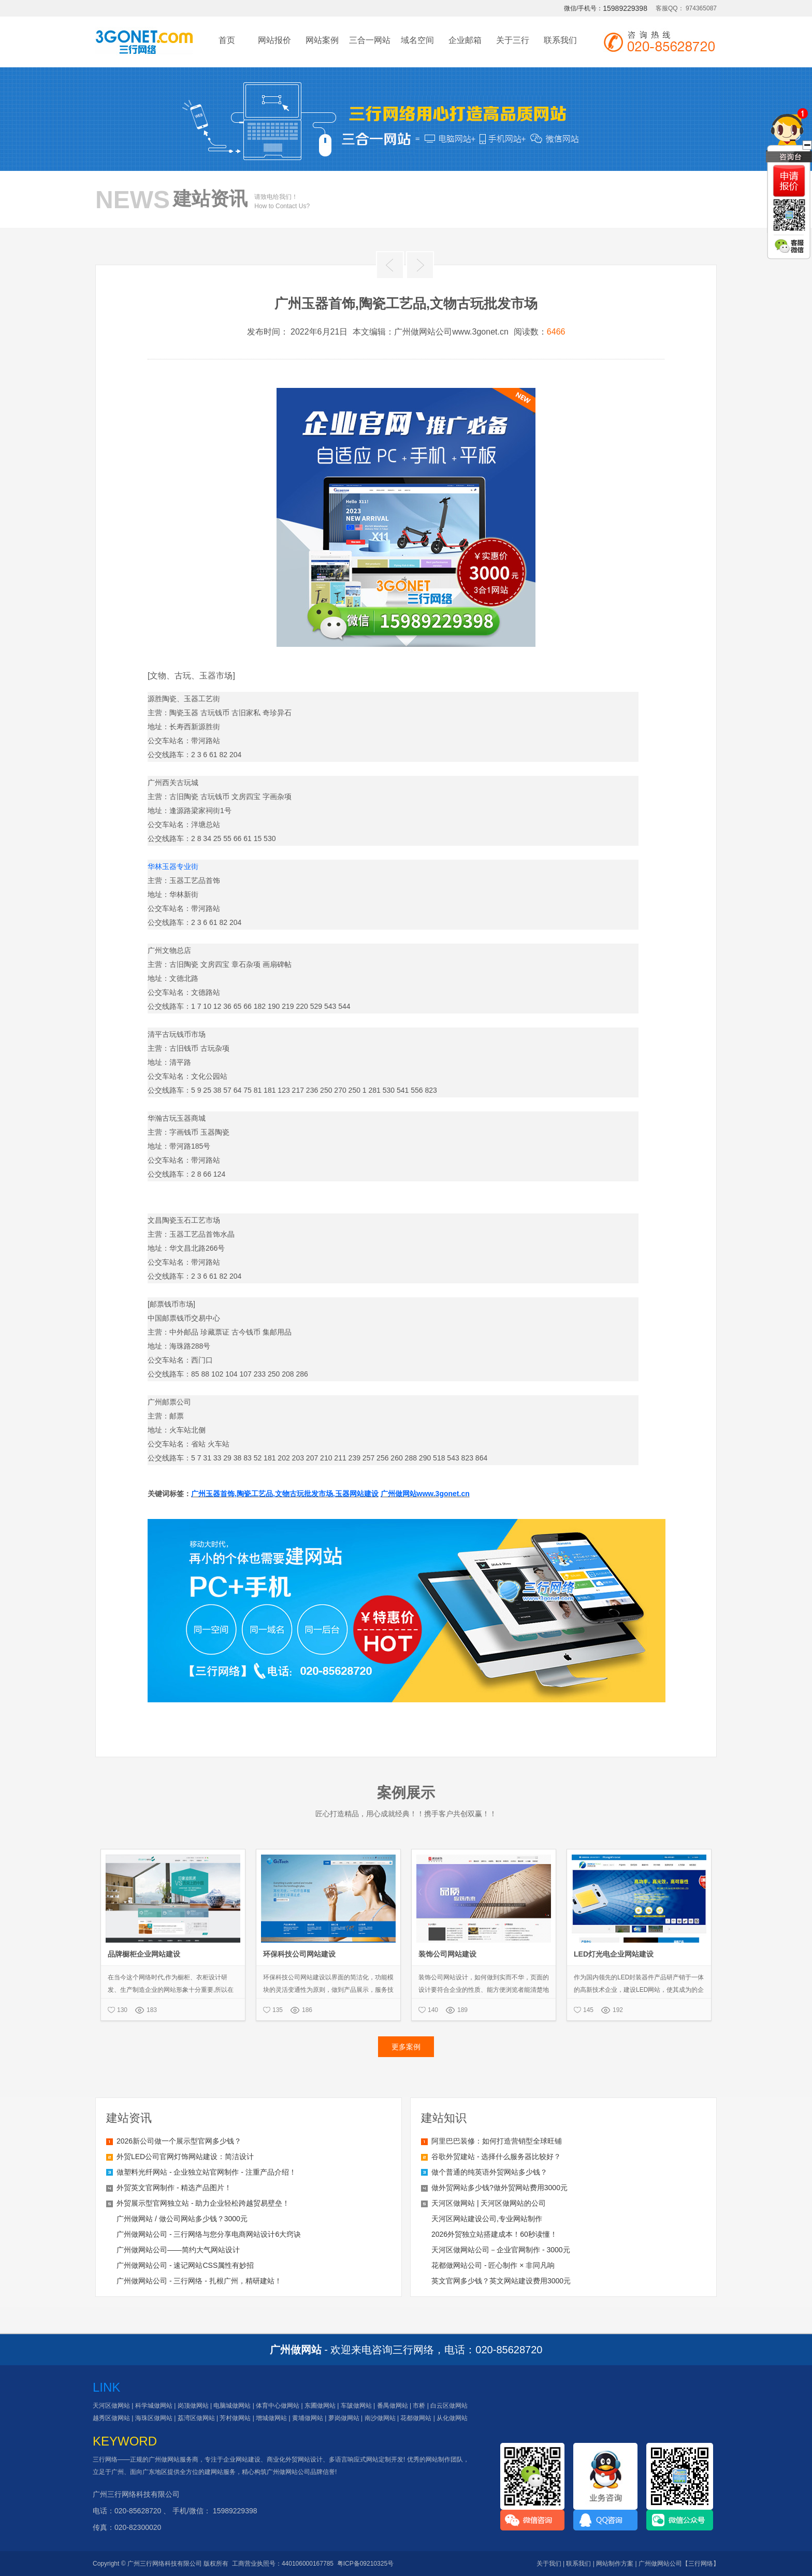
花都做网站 (415, 2418)
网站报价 (274, 40)
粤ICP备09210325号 (365, 2563)
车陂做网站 (356, 2405)
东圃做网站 (320, 2405)
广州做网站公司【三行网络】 (679, 2563)
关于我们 (548, 2563)
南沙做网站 (380, 2418)
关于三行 (512, 40)
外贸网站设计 (304, 2459)
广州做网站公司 (288, 2472)
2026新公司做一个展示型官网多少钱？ (179, 2141)
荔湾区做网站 (196, 2418)
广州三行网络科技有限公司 (136, 2494)
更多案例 (406, 2047)
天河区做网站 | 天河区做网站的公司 (488, 2203)
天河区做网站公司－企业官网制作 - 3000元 (500, 2250)
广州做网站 (164, 2459)
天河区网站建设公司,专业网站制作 (486, 2219)
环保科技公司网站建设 (299, 1954)
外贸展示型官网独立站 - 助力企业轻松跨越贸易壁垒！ (203, 2203)
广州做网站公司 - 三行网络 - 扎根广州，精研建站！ (199, 2281)
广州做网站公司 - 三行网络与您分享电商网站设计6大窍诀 (209, 2234)
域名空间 (417, 40)
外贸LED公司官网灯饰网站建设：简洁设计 (185, 2156)
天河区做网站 (111, 2405)
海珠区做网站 (153, 2418)
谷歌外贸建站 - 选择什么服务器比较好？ (496, 2156)
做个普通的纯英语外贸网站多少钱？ (489, 2172)
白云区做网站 (449, 2405)
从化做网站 (452, 2418)
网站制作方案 (614, 2563)
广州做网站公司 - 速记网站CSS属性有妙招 (185, 2265)
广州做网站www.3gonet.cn (425, 1493)
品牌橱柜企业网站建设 (144, 1954)
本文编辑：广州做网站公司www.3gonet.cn (431, 331)
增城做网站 (271, 2418)
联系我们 (560, 40)
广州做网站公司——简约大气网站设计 (178, 2250)
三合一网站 (369, 40)
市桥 (419, 2405)
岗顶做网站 (193, 2405)
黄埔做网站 (307, 2418)
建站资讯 (129, 2117)
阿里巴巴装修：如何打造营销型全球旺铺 (496, 2141)
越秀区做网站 (111, 2418)
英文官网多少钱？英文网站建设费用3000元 (501, 2281)
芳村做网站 (235, 2418)
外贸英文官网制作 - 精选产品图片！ (174, 2187)
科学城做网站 (153, 2405)
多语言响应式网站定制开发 (366, 2459)
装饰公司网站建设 (447, 1954)
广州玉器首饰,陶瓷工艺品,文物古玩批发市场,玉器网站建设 (285, 1493)
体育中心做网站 (277, 2405)
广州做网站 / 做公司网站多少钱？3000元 (182, 2219)
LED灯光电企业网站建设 (614, 1954)
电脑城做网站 (232, 2405)
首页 (227, 40)
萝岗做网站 (343, 2418)
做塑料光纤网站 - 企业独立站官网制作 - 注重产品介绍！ (206, 2172)
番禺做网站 (392, 2405)
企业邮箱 (465, 40)
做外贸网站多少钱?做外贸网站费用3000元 (499, 2187)
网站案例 (322, 40)
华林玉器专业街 (173, 866)
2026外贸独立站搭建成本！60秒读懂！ (494, 2234)
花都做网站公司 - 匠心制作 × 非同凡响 (493, 2265)
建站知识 (444, 2117)
